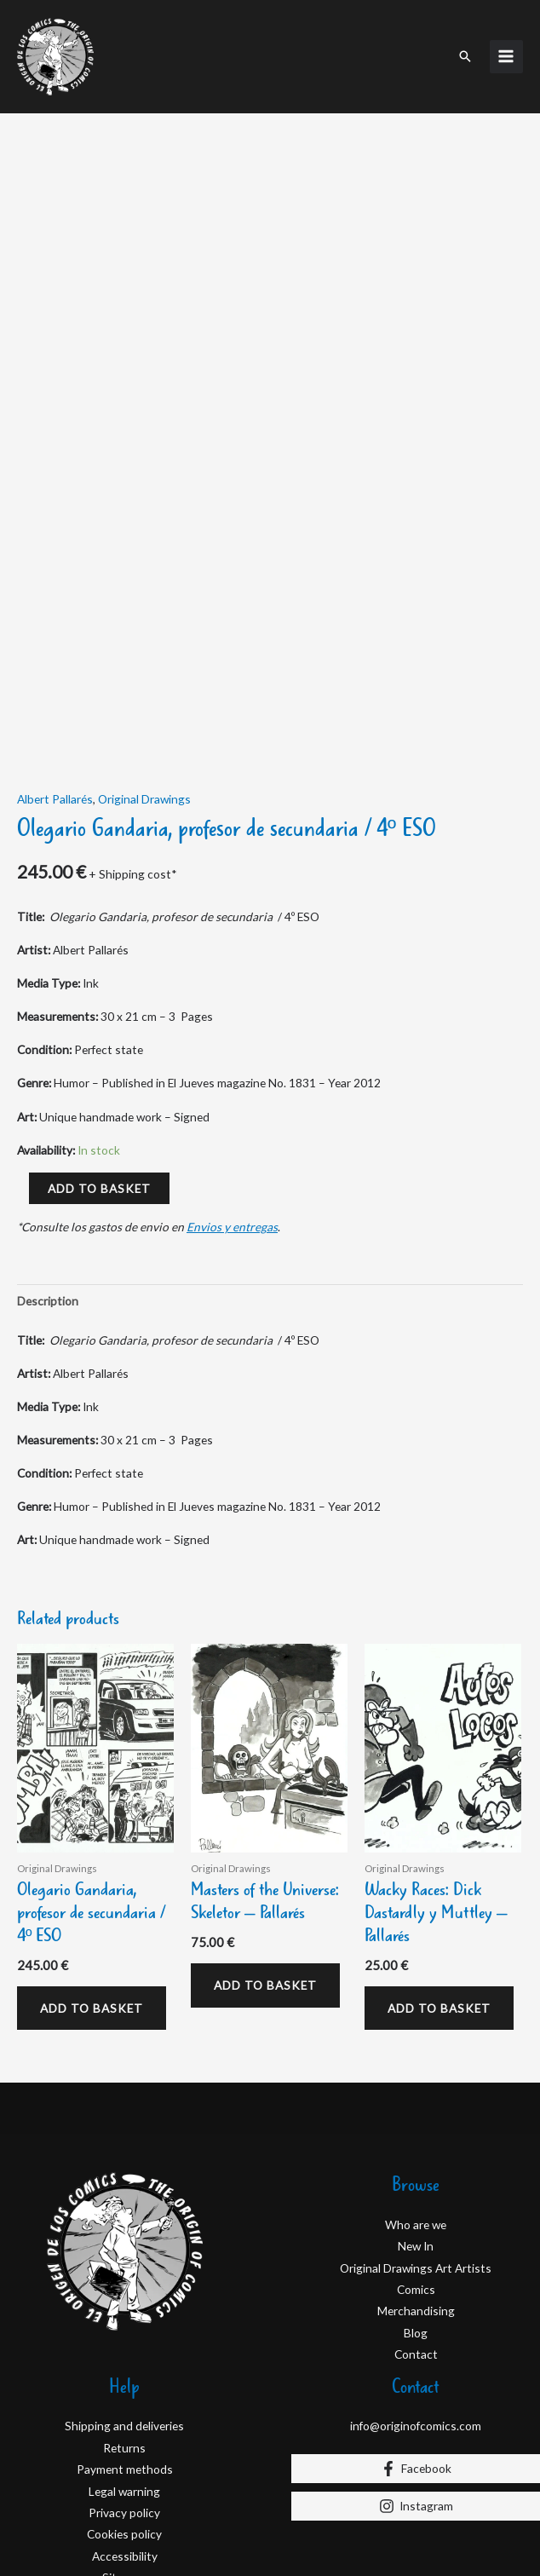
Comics (416, 2114)
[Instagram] (415, 2331)
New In (416, 2072)
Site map (124, 2403)
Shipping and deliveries (124, 2252)
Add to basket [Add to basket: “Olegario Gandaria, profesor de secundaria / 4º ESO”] (91, 1833)
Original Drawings (144, 624)
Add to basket (99, 1013)
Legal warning (124, 2316)
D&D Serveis (132, 2522)
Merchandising (416, 2136)
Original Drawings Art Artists (415, 2093)
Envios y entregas (232, 1053)
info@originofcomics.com (415, 2252)
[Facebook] (415, 2293)
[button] (465, 56)
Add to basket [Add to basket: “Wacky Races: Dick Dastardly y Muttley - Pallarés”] (439, 1833)
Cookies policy (124, 2360)
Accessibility (125, 2381)
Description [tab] (47, 1127)
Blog (416, 2158)
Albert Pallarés (55, 624)
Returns (124, 2273)
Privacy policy (124, 2338)
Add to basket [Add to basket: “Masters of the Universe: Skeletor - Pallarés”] (265, 1810)
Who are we (415, 2050)
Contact (416, 2180)
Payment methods (125, 2295)
